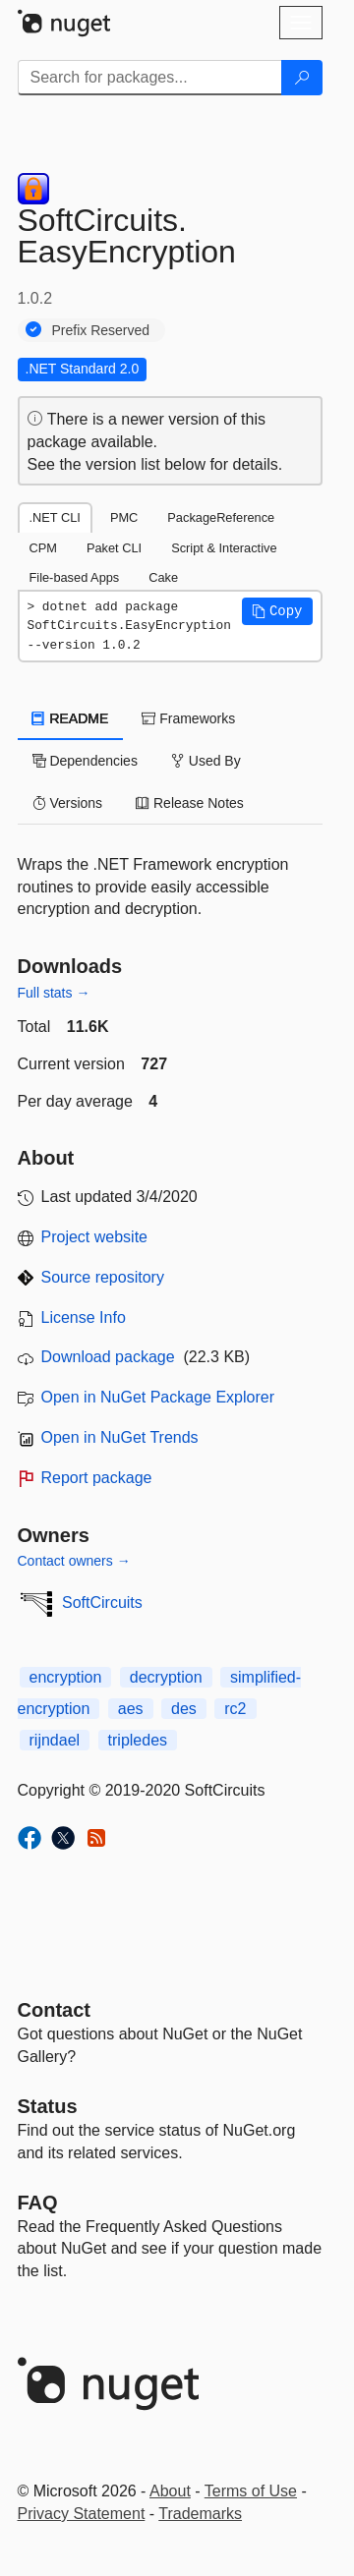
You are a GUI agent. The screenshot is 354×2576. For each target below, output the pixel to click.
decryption (166, 1677)
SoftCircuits (102, 1602)
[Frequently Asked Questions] (38, 2202)
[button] (277, 611)
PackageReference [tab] (220, 517)
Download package (108, 1356)
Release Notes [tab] (190, 803)
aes (131, 1708)
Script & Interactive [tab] (223, 548)
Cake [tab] (163, 577)
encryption (66, 1677)
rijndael (55, 1740)
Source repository (102, 1277)
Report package (96, 1477)
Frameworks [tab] (188, 718)
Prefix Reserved (101, 330)
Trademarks (200, 2513)
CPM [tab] (43, 548)
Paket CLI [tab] (114, 548)
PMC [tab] (124, 517)
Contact (54, 2010)
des (184, 1708)
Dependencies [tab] (85, 761)
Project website (94, 1237)
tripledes (137, 1740)
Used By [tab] (206, 761)
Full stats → (54, 993)
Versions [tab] (67, 803)
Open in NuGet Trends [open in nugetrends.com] (120, 1437)
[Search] (302, 77)
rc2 (235, 1708)
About (170, 2491)
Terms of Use (251, 2491)
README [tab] (70, 718)
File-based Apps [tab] (75, 577)
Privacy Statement (82, 2513)
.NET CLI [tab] (55, 517)
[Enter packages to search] (150, 77)
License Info (83, 1317)
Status (48, 2106)
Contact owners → (74, 1561)
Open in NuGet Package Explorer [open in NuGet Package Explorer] (157, 1397)
